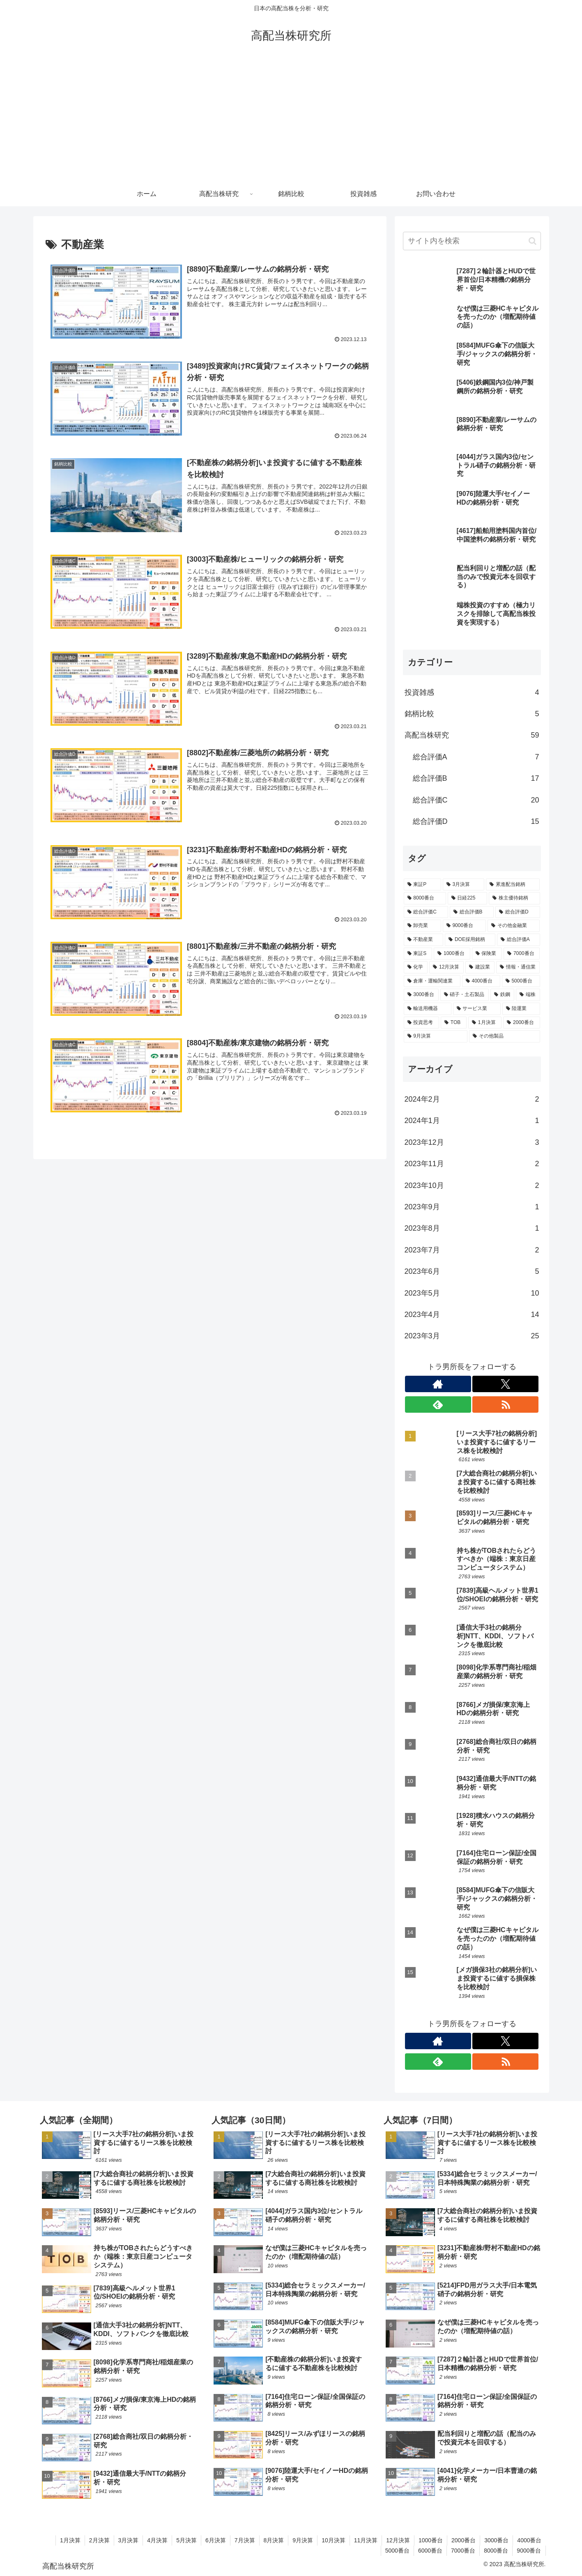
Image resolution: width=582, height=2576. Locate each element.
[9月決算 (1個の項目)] (435, 1036)
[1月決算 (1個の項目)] (484, 1023)
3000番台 (496, 2540)
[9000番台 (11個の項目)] (464, 926)
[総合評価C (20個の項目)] (426, 912)
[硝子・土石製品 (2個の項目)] (464, 995)
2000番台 (463, 2540)
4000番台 (529, 2540)
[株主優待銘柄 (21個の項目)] (514, 898)
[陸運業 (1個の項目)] (521, 1009)
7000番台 (463, 2550)
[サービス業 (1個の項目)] (477, 1009)
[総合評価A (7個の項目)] (518, 940)
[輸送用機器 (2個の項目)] (427, 1009)
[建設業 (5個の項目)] (480, 967)
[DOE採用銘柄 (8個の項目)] (470, 940)
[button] (532, 241)
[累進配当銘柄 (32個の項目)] (513, 885)
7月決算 (245, 2540)
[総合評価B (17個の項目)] (472, 912)
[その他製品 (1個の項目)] (504, 1036)
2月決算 (99, 2540)
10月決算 (333, 2540)
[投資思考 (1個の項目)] (421, 1023)
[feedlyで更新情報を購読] (438, 1404)
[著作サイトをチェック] (438, 1384)
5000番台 (397, 2550)
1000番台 (431, 2540)
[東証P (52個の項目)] (422, 885)
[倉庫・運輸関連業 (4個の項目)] (432, 981)
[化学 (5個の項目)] (416, 967)
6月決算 (215, 2540)
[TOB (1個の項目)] (454, 1023)
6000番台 (430, 2550)
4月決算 (157, 2540)
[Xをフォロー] (505, 1384)
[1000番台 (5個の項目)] (452, 954)
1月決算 (70, 2540)
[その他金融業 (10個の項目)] (514, 926)
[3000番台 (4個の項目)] (421, 995)
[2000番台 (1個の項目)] (521, 1023)
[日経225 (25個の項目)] (467, 898)
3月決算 (128, 2540)
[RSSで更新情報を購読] (505, 1404)
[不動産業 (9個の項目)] (424, 940)
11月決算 (366, 2540)
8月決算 (274, 2540)
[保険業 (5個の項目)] (487, 954)
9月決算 (302, 2540)
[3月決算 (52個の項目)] (464, 885)
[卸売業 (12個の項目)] (422, 926)
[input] (472, 241)
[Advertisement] (291, 120)
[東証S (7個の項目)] (418, 954)
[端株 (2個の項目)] (528, 995)
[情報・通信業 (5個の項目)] (518, 967)
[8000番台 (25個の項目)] (425, 898)
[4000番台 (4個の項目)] (481, 981)
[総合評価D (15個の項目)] (517, 912)
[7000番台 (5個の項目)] (522, 954)
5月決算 (186, 2540)
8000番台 (496, 2550)
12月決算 (398, 2540)
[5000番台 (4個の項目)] (521, 981)
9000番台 (529, 2550)
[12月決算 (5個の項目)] (446, 967)
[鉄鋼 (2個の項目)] (502, 995)
